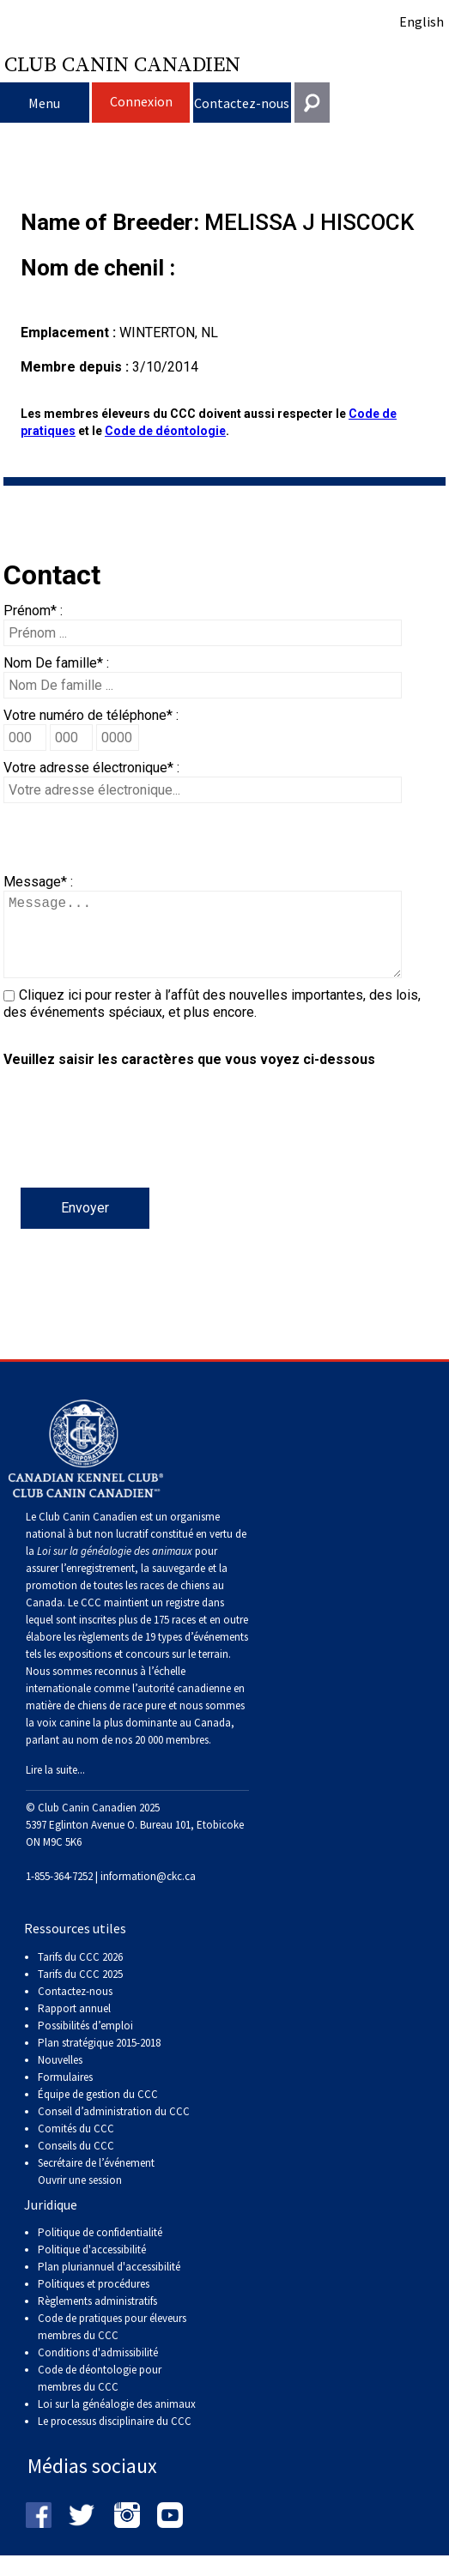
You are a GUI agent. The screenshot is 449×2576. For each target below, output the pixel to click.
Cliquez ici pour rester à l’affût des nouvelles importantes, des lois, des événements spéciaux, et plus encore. (212, 1020)
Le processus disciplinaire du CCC (114, 2438)
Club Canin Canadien (122, 63)
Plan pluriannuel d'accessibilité (109, 2284)
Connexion (141, 101)
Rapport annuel (74, 2025)
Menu (44, 103)
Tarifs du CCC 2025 (80, 1991)
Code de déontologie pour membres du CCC (99, 2395)
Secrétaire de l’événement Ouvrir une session (96, 2188)
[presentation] (133, 1154)
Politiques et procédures (93, 2301)
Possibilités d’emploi (85, 2042)
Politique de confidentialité (100, 2249)
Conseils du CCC (76, 2163)
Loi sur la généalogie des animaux (117, 2421)
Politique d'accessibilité (92, 2266)
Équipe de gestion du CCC (98, 2111)
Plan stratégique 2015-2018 (99, 2060)
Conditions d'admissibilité (98, 2369)
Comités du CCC (76, 2145)
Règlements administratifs (97, 2318)
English (421, 21)
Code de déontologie (165, 431)
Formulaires (65, 2094)
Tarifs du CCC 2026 (80, 1974)
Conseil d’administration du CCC (114, 2128)
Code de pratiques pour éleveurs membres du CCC (112, 2344)
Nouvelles (60, 2077)
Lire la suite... (55, 1787)
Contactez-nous (241, 103)
